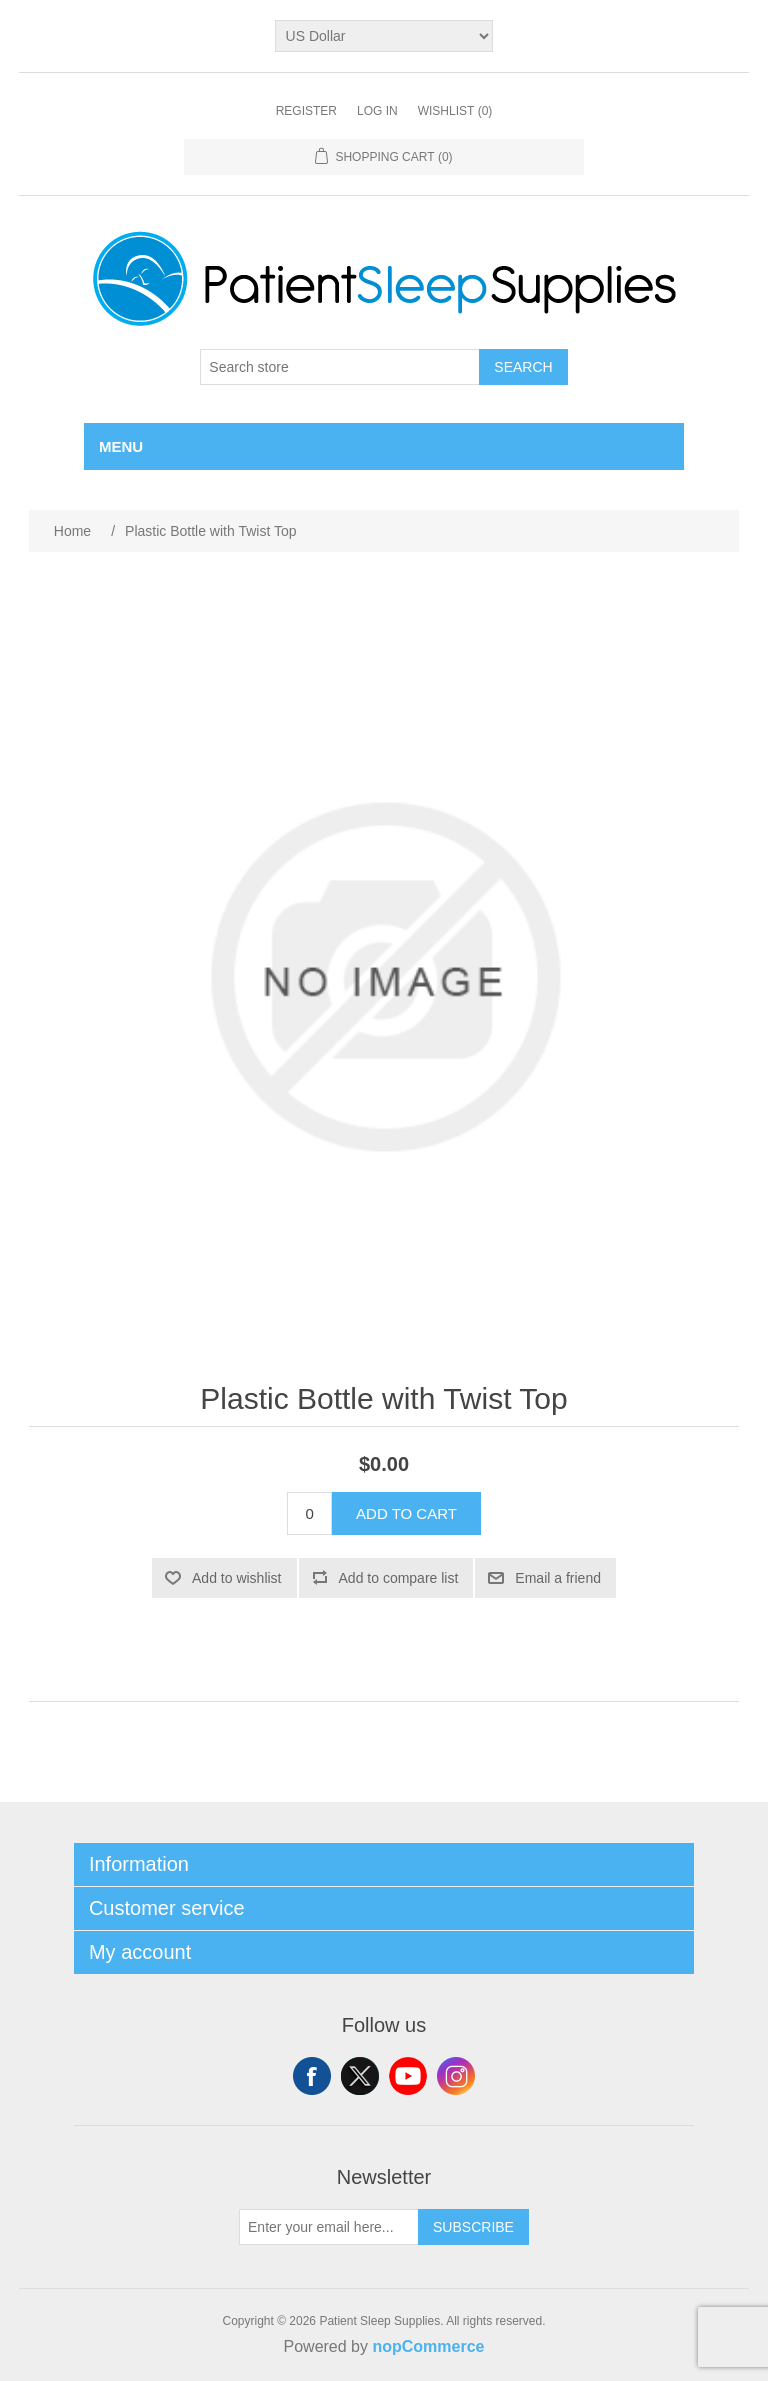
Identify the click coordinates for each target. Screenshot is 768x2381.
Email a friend (558, 1578)
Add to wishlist (236, 1578)
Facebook (312, 2076)
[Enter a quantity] (309, 1513)
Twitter (360, 2076)
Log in (377, 111)
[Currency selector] (384, 36)
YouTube (408, 2076)
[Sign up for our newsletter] (329, 2227)
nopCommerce (428, 2346)
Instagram (456, 2076)
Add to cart (406, 1513)
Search (523, 367)
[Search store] (340, 367)
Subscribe (473, 2227)
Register (306, 111)
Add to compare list (399, 1578)
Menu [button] (121, 446)
